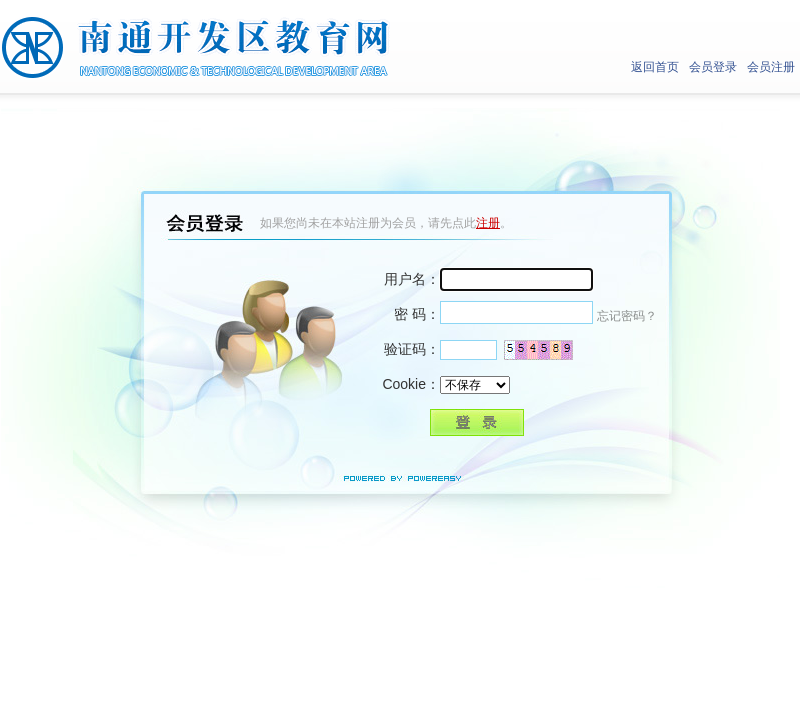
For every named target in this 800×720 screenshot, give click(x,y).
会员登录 (713, 67)
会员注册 (771, 67)
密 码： (417, 314)
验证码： (412, 349)
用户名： (412, 279)
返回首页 (655, 67)
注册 (488, 223)
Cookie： (411, 384)
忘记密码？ (627, 316)
